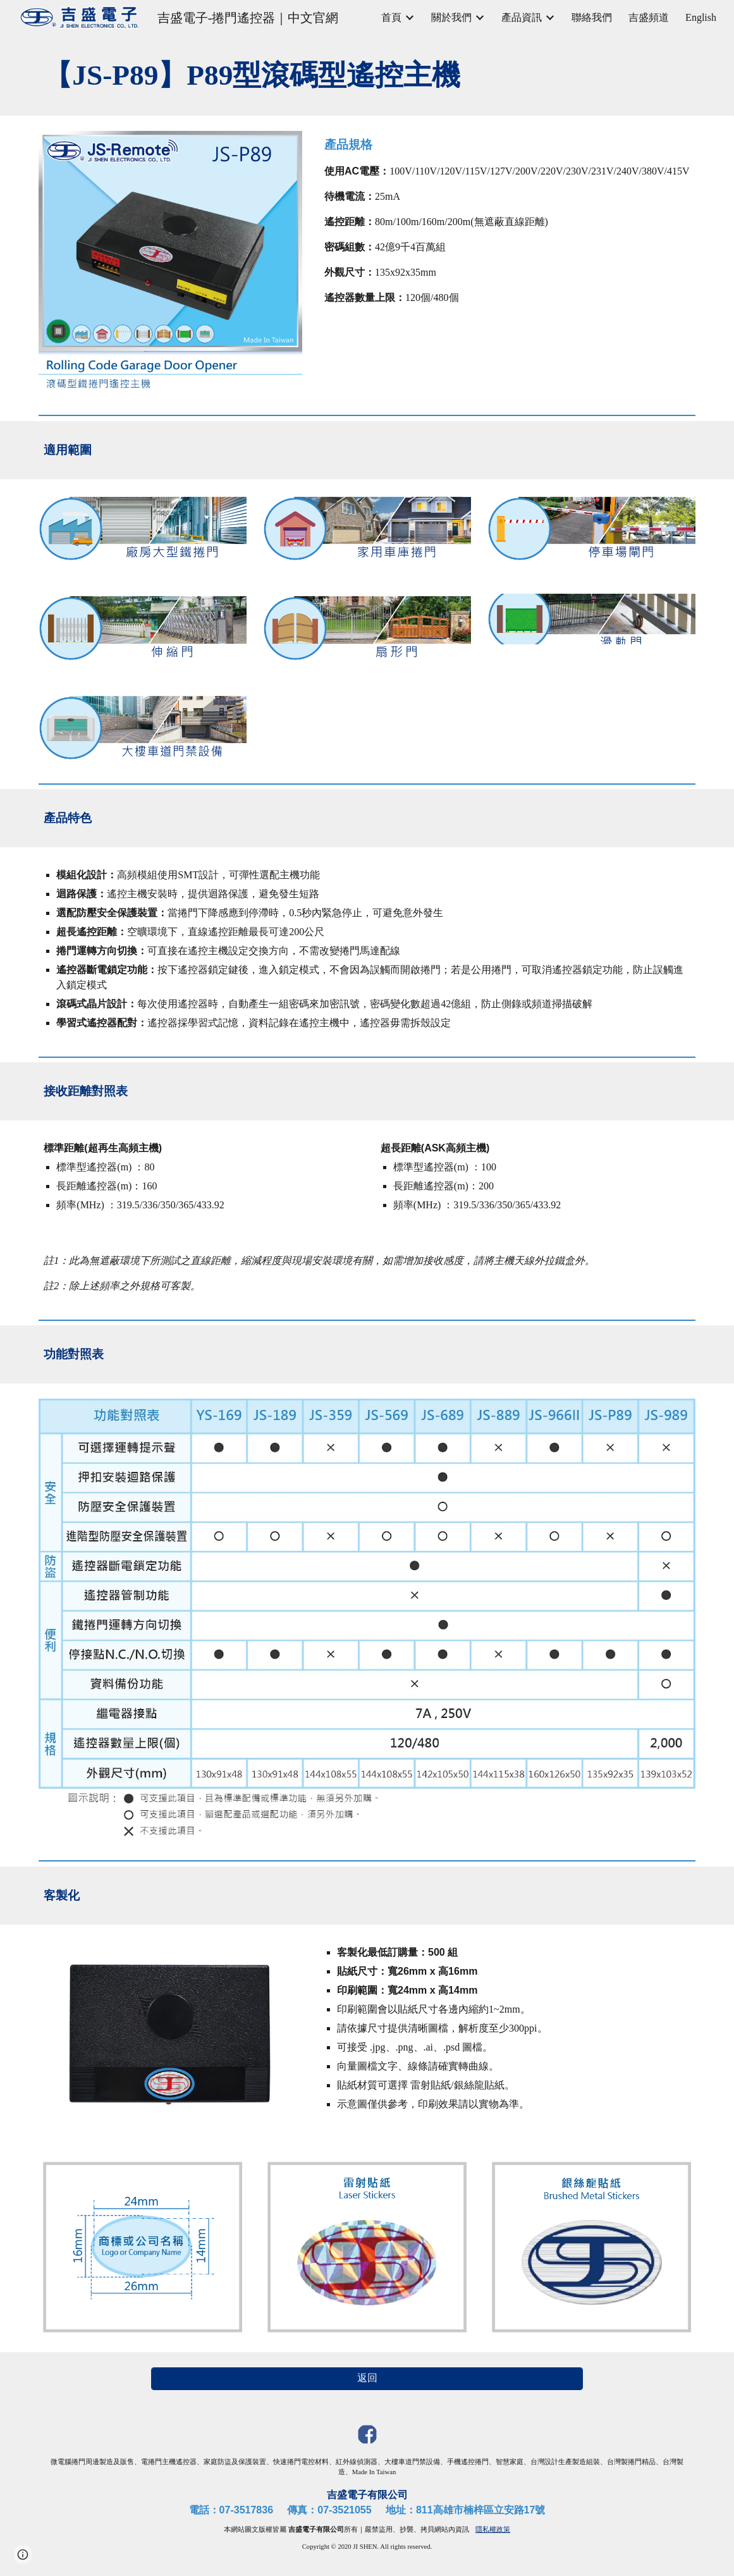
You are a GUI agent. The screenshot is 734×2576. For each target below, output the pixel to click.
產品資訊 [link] (521, 17)
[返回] (367, 2378)
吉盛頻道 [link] (648, 17)
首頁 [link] (391, 17)
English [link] (700, 17)
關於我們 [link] (451, 17)
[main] (367, 76)
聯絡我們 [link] (592, 17)
